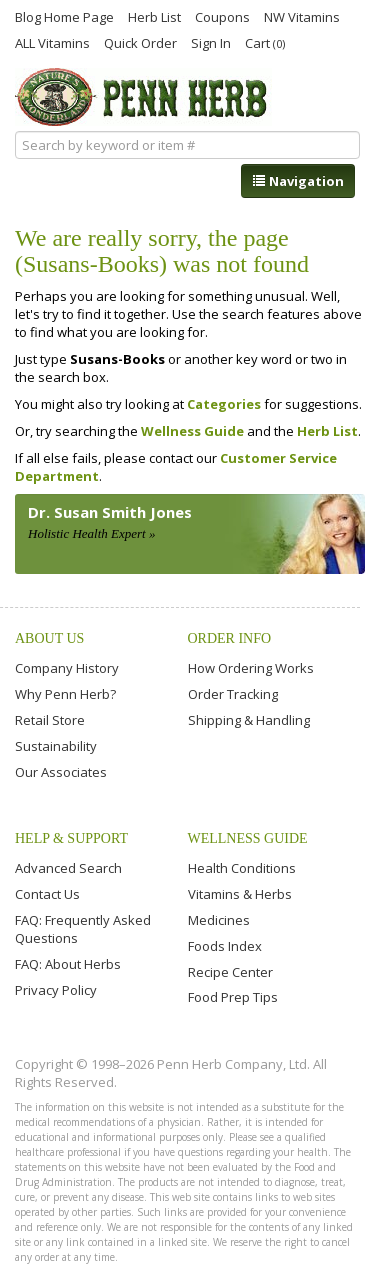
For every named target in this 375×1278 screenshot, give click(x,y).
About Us (49, 638)
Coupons (222, 16)
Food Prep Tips (233, 997)
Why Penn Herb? (65, 694)
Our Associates (61, 772)
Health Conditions (242, 868)
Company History (67, 668)
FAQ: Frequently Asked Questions (83, 929)
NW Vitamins (302, 16)
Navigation (298, 181)
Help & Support (71, 838)
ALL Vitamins (52, 42)
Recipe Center (230, 972)
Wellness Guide (192, 431)
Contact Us (47, 894)
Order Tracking (233, 694)
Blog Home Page (64, 16)
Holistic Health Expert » (91, 533)
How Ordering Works (251, 668)
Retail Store (50, 720)
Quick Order (140, 42)
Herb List (154, 16)
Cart (265, 42)
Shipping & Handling (249, 720)
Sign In (211, 42)
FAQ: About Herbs (68, 964)
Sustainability (56, 746)
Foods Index (225, 946)
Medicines (219, 920)
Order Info (230, 638)
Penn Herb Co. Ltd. (143, 97)
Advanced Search (68, 868)
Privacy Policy (56, 990)
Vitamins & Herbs (240, 894)
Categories (224, 404)
